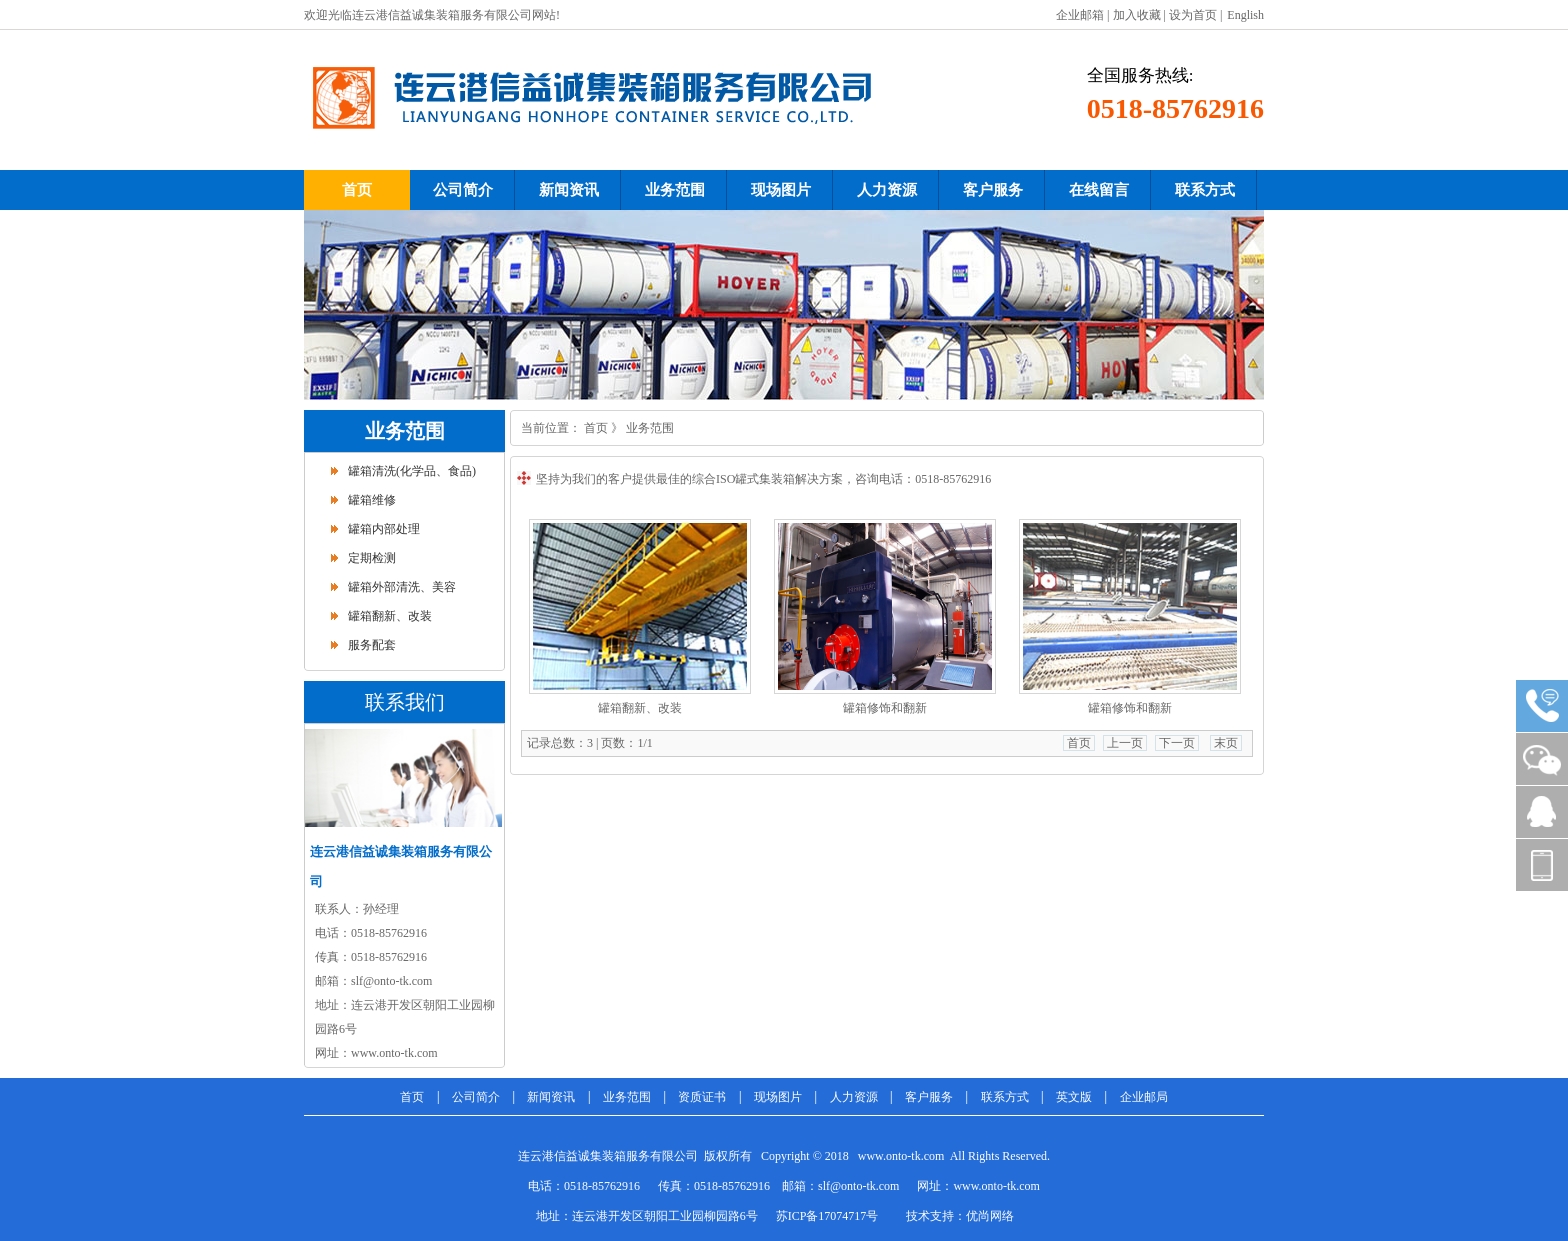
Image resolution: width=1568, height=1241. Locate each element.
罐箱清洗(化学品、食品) (412, 471)
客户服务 (929, 1097)
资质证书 (702, 1097)
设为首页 (1193, 15)
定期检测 (372, 558)
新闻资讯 (551, 1097)
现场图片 (778, 1097)
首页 (596, 428)
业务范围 (650, 428)
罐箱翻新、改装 (390, 616)
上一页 (1125, 743)
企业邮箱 (1080, 15)
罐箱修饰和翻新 (885, 708)
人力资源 (854, 1097)
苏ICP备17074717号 (827, 1216)
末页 (1226, 743)
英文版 (1074, 1097)
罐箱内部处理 (384, 529)
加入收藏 (1137, 15)
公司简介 (476, 1097)
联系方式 (1005, 1097)
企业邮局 (1144, 1097)
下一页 (1177, 743)
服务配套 (372, 645)
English (1245, 15)
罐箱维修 (372, 500)
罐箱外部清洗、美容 (402, 587)
